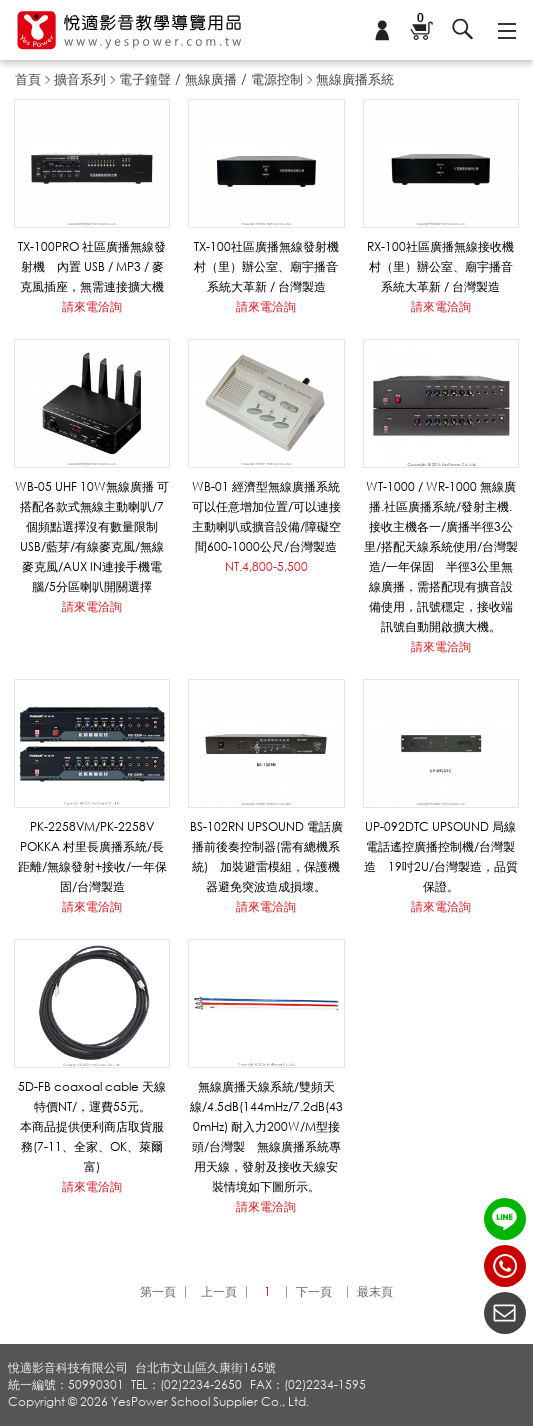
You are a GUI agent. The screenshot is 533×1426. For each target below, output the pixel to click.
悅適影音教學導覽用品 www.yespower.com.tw (130, 30)
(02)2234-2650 (505, 1266)
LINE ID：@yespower (505, 1219)
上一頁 (219, 1291)
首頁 (28, 79)
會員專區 (382, 30)
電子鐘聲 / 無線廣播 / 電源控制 (211, 79)
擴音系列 (80, 79)
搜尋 (463, 30)
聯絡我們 (505, 1313)
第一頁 (158, 1291)
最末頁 (375, 1291)
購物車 (420, 19)
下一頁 (314, 1291)
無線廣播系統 (355, 79)
